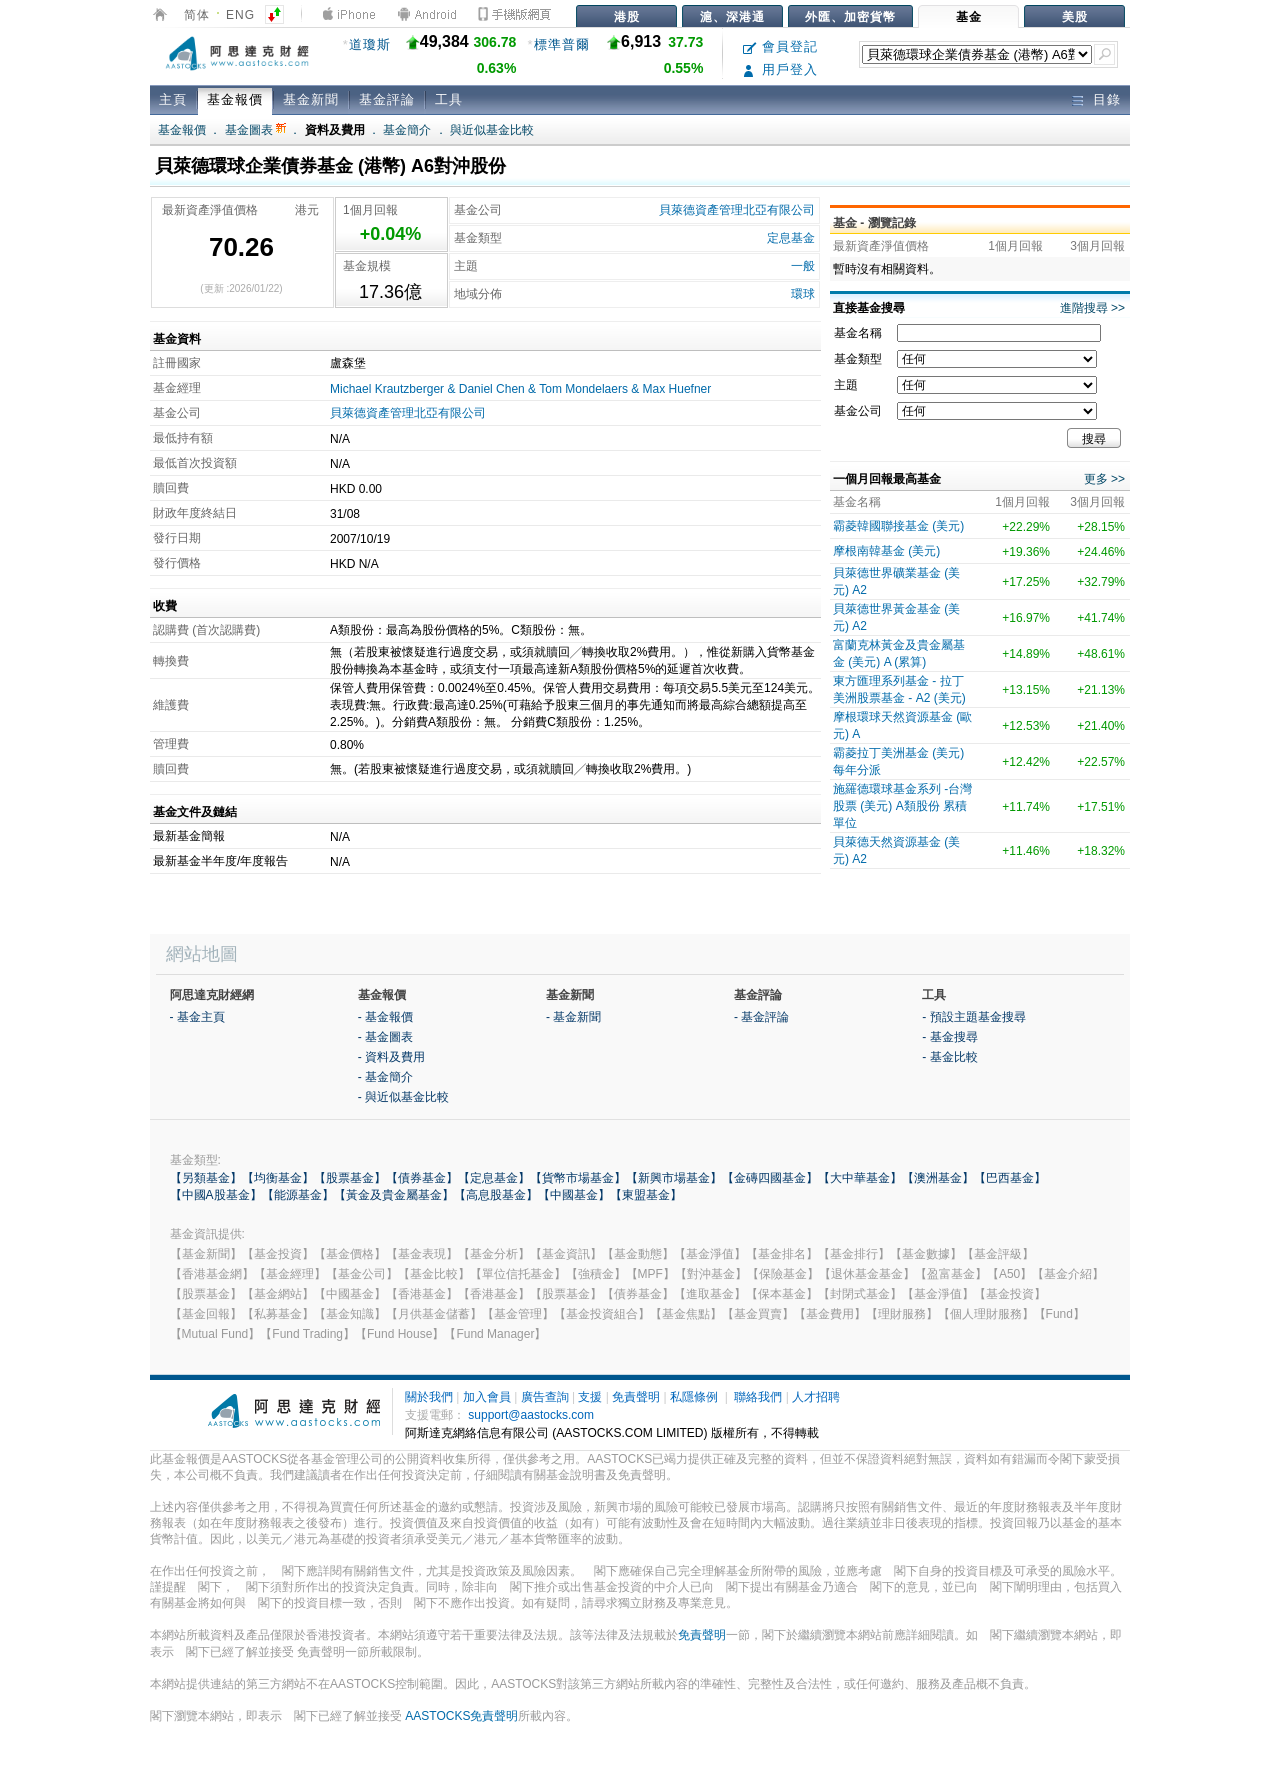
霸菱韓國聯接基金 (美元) (898, 526)
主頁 (173, 99)
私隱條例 (694, 1397)
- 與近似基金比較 (403, 1097)
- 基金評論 (761, 1017)
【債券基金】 (422, 1178)
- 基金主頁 (197, 1017)
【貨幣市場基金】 (578, 1178)
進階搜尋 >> (1092, 308)
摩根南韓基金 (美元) (886, 551)
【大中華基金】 (860, 1178)
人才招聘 (816, 1397)
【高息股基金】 (496, 1195)
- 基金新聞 (573, 1017)
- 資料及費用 (391, 1057)
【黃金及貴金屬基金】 (394, 1195)
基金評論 (387, 99)
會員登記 (780, 46)
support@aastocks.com (531, 1415)
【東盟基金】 (646, 1195)
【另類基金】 (206, 1178)
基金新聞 (311, 99)
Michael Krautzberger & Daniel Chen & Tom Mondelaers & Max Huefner (520, 389)
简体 (197, 15)
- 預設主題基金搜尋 (973, 1017)
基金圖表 (255, 130)
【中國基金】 (574, 1195)
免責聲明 (636, 1397)
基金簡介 (407, 130)
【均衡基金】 (278, 1178)
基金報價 (235, 99)
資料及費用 (335, 130)
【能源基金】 (298, 1195)
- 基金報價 (385, 1017)
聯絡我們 (758, 1397)
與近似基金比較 (492, 130)
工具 (449, 99)
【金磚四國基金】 (770, 1178)
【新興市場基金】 (674, 1178)
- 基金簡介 (385, 1077)
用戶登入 (780, 69)
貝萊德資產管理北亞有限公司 (737, 210)
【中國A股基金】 (216, 1195)
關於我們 (429, 1397)
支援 (590, 1397)
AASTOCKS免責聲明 (461, 1716)
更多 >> (1104, 479)
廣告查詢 (545, 1397)
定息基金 (791, 238)
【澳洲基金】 (938, 1178)
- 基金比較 (949, 1057)
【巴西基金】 (1010, 1178)
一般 (803, 266)
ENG (240, 15)
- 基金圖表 (385, 1037)
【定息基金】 (494, 1178)
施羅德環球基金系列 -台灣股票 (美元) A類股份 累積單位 (902, 806)
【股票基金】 (350, 1178)
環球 (803, 294)
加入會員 (487, 1397)
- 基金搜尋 (949, 1037)
